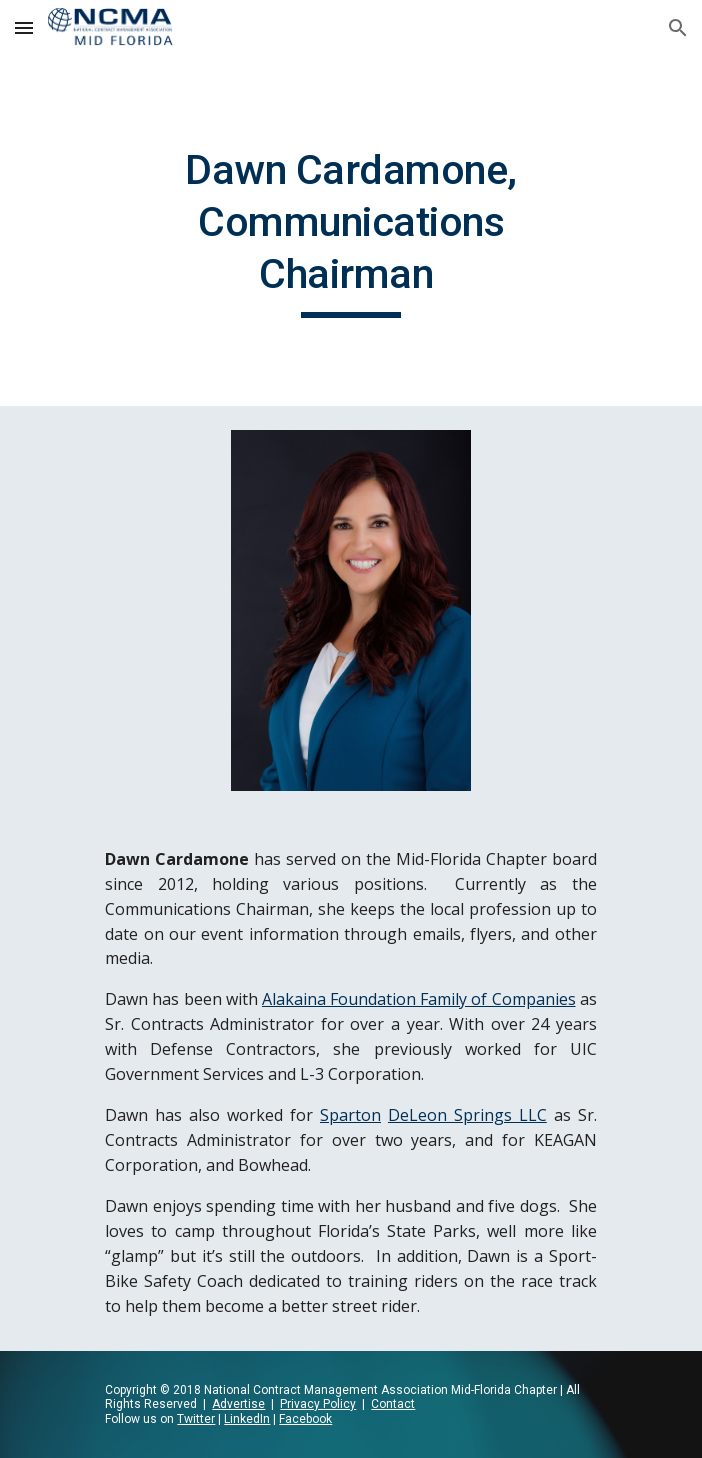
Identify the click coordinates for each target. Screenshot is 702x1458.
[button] (24, 27)
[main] (350, 231)
